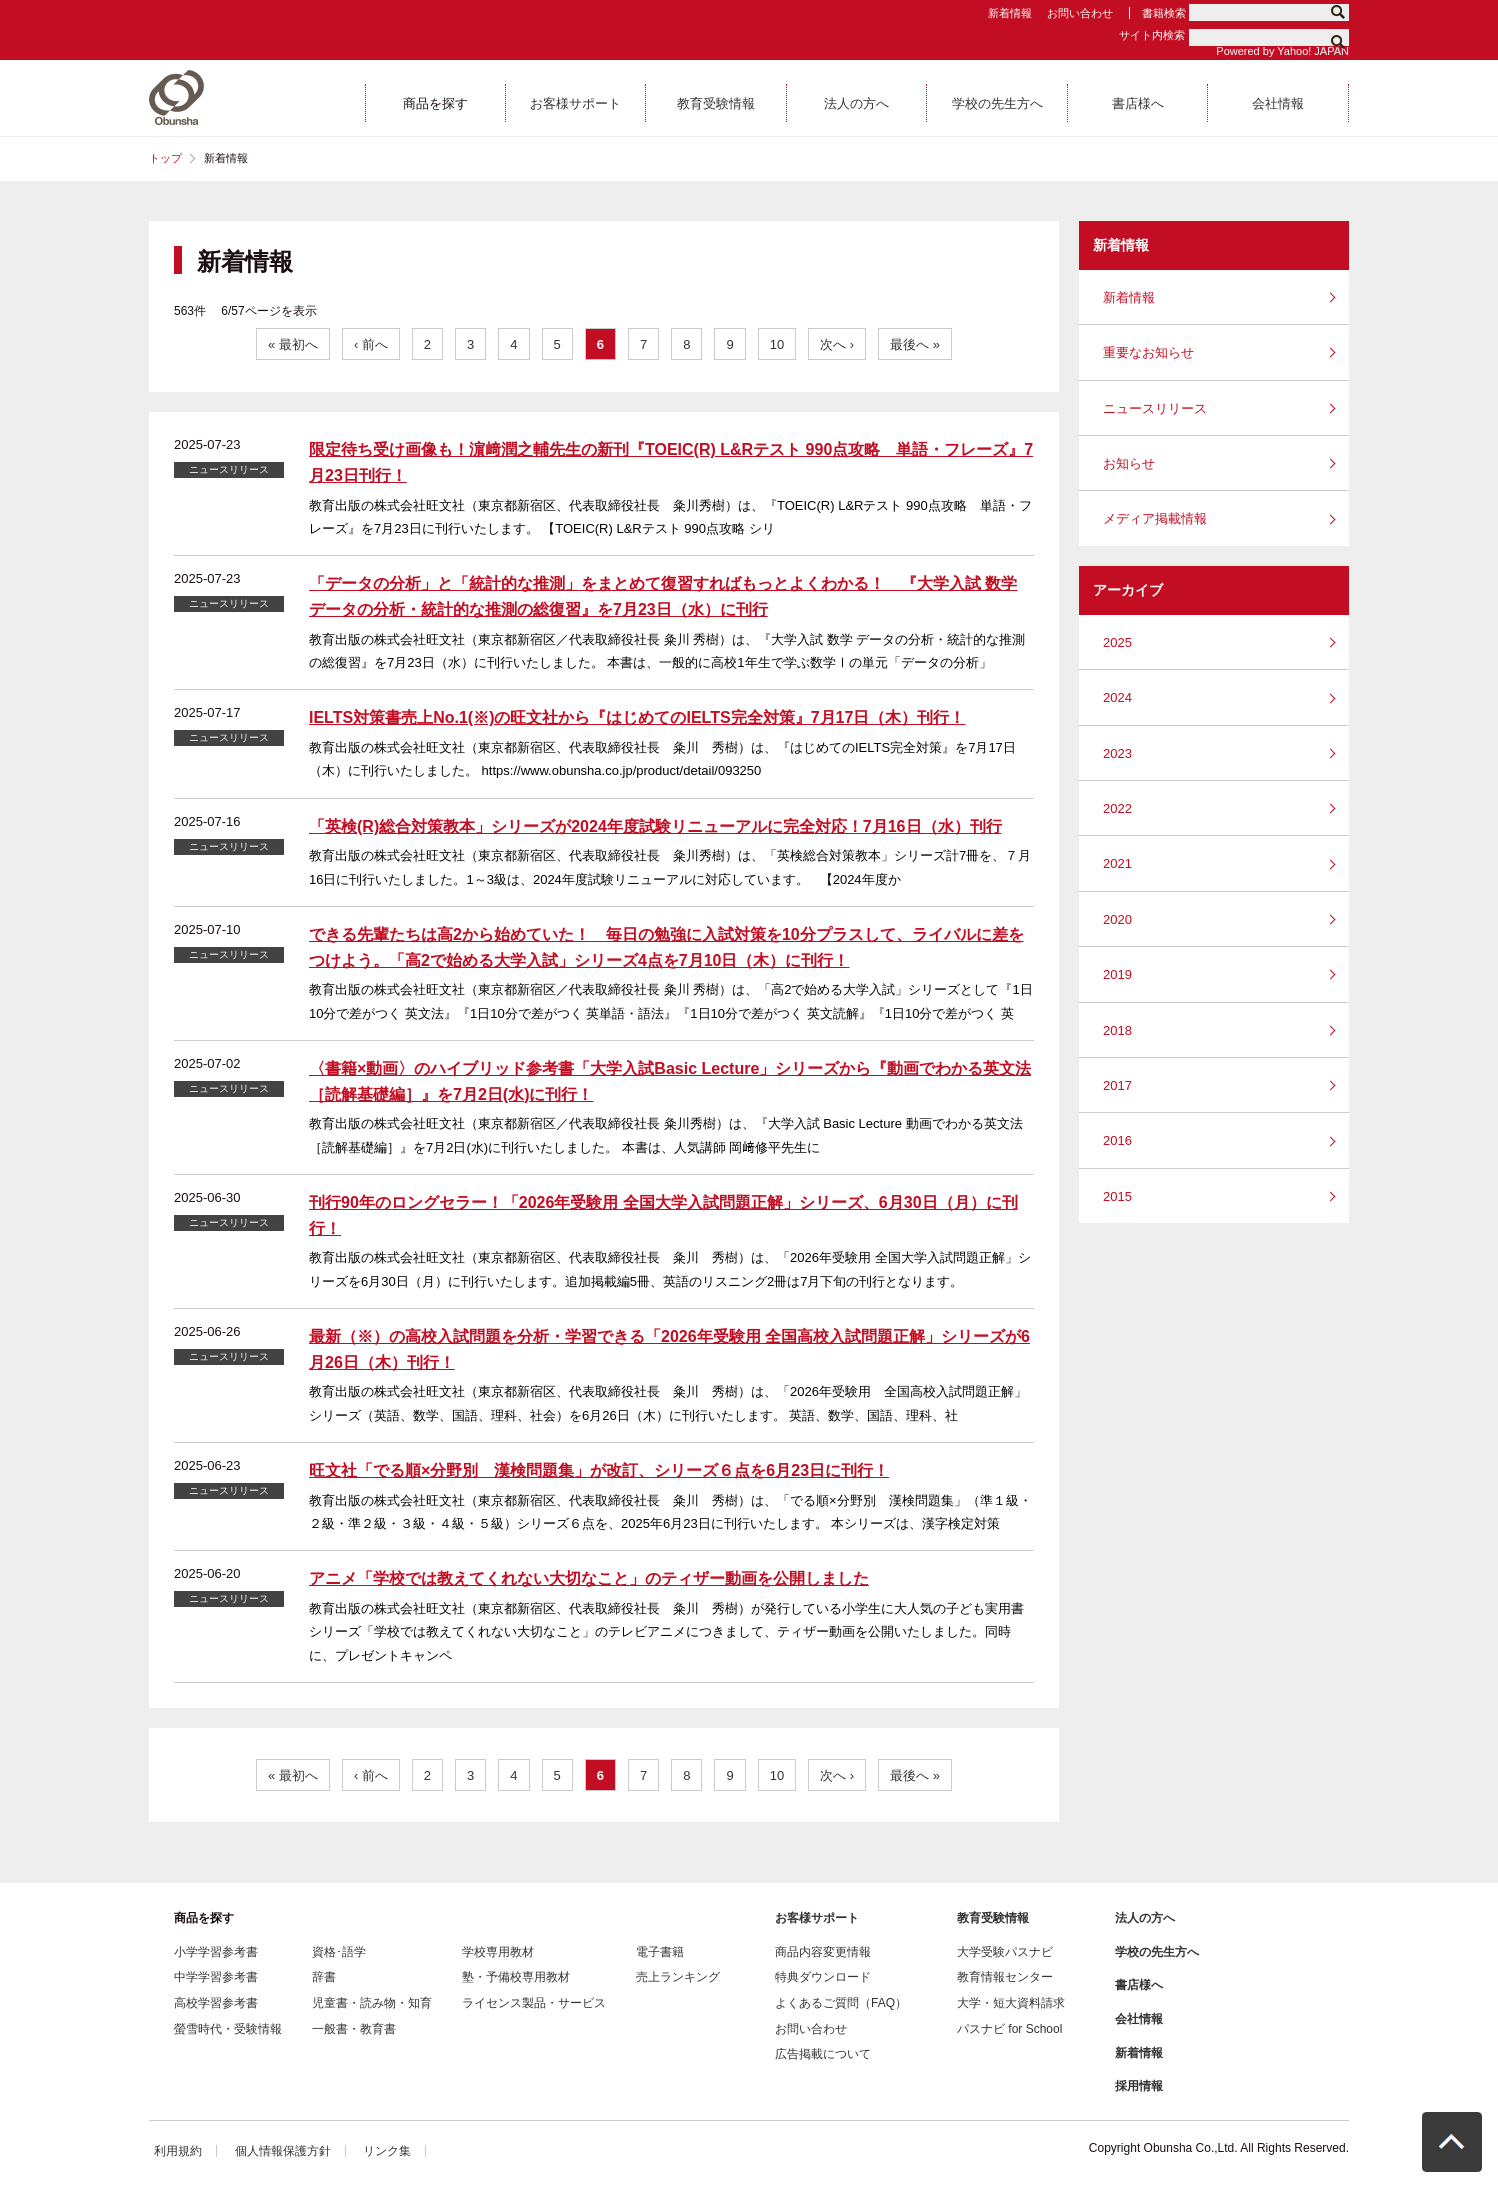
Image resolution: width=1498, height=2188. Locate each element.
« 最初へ (293, 344)
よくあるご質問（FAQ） (841, 2003)
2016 (1117, 1140)
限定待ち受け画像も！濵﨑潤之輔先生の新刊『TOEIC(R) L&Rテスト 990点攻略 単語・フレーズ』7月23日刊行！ (671, 462)
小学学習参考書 (216, 1952)
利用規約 (178, 2151)
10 (777, 344)
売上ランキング (678, 1977)
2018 (1117, 1030)
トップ (165, 158)
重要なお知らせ (1148, 352)
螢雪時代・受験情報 (228, 2029)
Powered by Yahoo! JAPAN (1282, 51)
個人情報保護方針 (283, 2151)
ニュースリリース (1155, 408)
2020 (1117, 919)
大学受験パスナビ (1005, 1952)
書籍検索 (1164, 13)
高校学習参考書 (216, 2003)
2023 (1117, 753)
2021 (1117, 863)
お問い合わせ (1080, 13)
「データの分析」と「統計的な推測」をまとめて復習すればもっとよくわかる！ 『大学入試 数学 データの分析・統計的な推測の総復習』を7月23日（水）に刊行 (663, 596)
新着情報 (1010, 13)
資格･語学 (339, 1952)
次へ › (837, 344)
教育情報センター (1005, 1977)
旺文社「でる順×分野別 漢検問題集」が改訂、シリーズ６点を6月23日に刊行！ (599, 1470)
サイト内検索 (1152, 35)
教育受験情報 (993, 1918)
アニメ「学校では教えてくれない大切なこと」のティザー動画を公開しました (589, 1578)
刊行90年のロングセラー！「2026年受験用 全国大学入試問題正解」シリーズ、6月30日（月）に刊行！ (663, 1215)
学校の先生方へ (1157, 1952)
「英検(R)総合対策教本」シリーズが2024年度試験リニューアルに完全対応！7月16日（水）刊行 (655, 826)
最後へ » (915, 344)
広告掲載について (823, 2054)
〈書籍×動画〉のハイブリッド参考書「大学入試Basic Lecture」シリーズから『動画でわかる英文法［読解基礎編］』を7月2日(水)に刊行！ (670, 1081)
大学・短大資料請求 (1011, 2003)
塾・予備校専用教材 (516, 1977)
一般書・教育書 (354, 2029)
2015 (1117, 1196)
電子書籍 (660, 1952)
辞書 (324, 1977)
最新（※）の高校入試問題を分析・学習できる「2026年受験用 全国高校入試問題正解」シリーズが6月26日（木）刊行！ (669, 1349)
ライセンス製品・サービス (534, 2003)
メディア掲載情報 (1155, 518)
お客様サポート (817, 1918)
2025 (1117, 642)
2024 (1117, 697)
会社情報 (1139, 2019)
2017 (1117, 1085)
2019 (1117, 974)
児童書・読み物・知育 (372, 2003)
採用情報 (1139, 2086)
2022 (1117, 808)
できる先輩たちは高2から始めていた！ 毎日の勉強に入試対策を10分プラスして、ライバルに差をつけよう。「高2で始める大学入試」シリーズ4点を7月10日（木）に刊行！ (666, 947)
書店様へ (1139, 1985)
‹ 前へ (371, 344)
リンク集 (387, 2151)
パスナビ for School (1009, 2029)
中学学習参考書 (216, 1977)
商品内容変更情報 (823, 1952)
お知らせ (1129, 463)
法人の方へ (1145, 1918)
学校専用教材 (498, 1952)
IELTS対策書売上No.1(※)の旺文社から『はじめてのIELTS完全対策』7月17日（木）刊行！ (637, 717)
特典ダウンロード (823, 1977)
